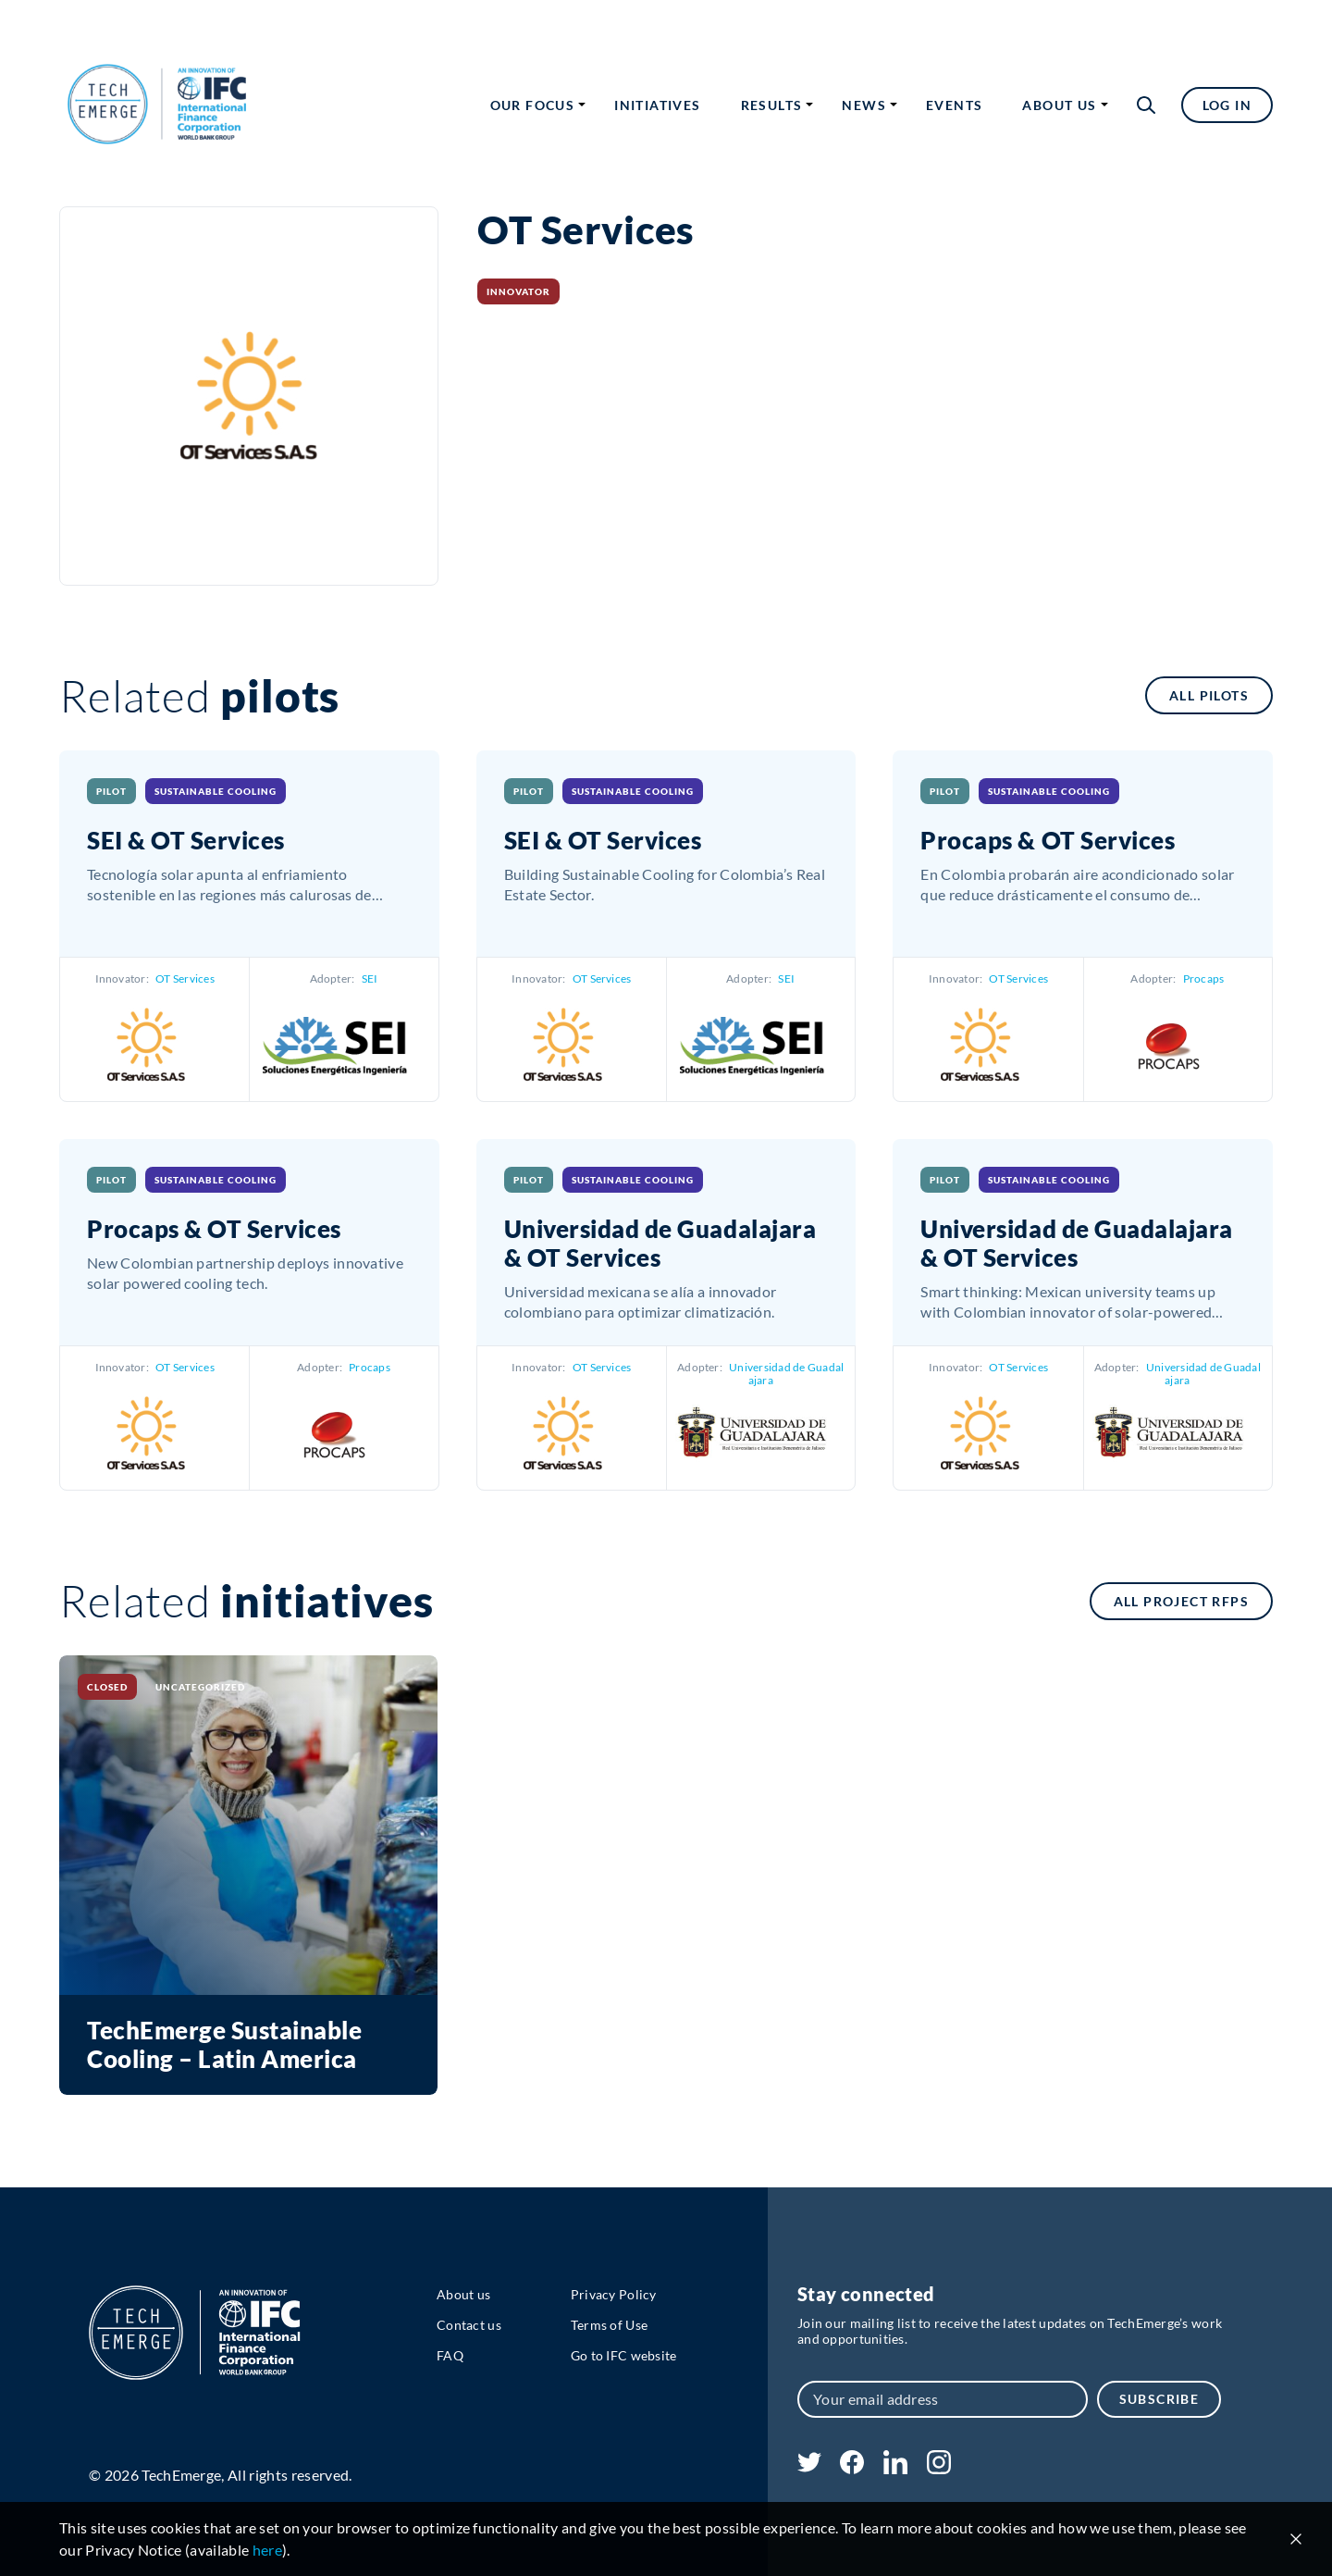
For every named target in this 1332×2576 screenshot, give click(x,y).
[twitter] (809, 2466)
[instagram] (939, 2468)
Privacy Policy (614, 2294)
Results (772, 105)
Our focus (532, 105)
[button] (1146, 105)
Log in (1227, 105)
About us (1059, 105)
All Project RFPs (1181, 1601)
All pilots (1209, 695)
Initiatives (657, 105)
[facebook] (852, 2468)
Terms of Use (609, 2325)
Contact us (469, 2325)
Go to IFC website (624, 2355)
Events (954, 105)
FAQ (450, 2355)
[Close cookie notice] (1296, 2539)
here (267, 2549)
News (864, 105)
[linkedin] (894, 2468)
